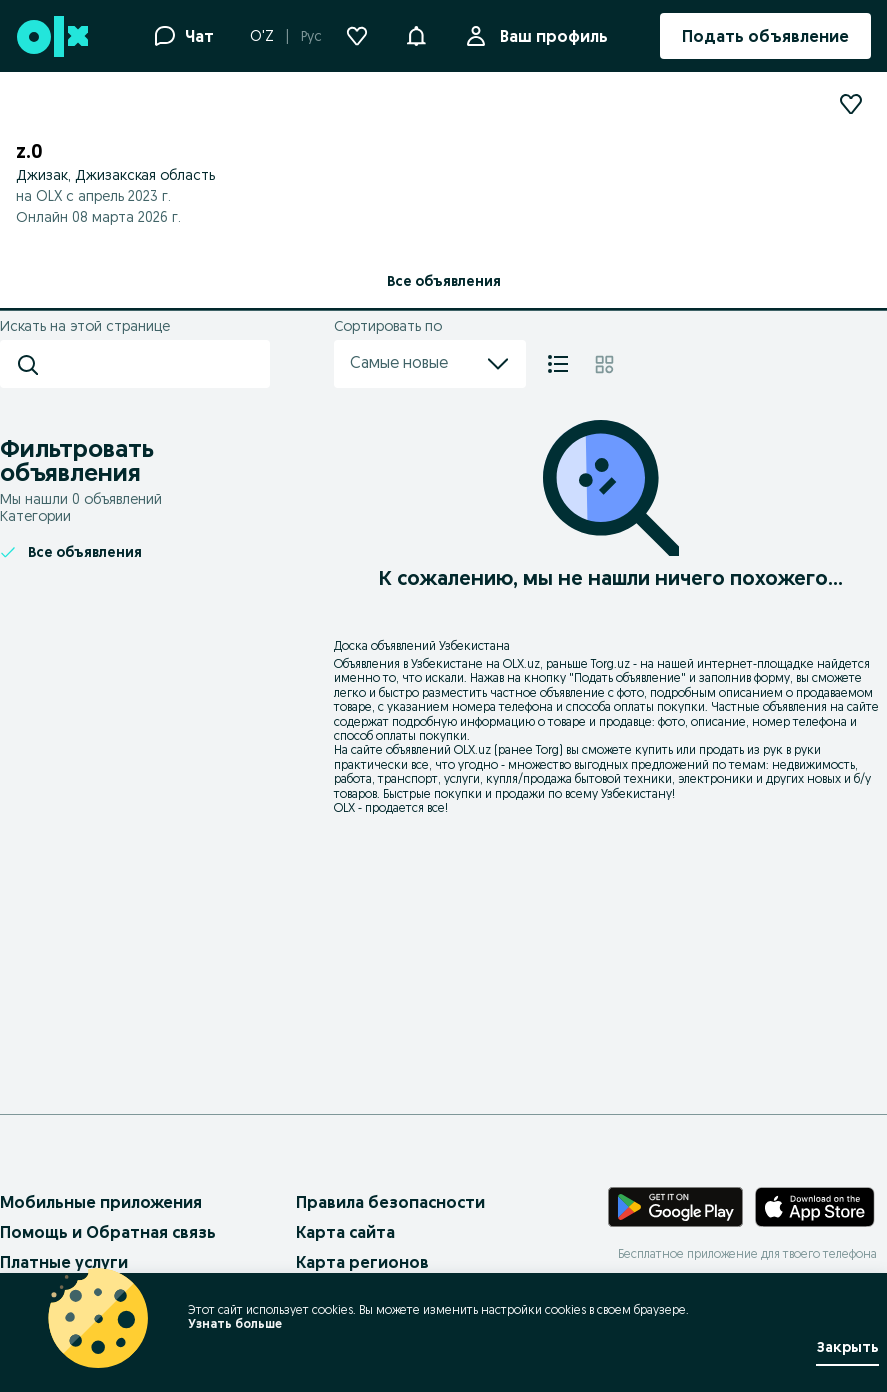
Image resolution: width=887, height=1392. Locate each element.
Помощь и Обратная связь (108, 1232)
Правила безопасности (390, 1202)
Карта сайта (345, 1232)
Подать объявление (627, 677)
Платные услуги (64, 1262)
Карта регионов (362, 1262)
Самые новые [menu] (430, 364)
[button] (416, 34)
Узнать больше (235, 1323)
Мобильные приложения (101, 1202)
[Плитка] (604, 364)
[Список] (558, 364)
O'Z (262, 36)
